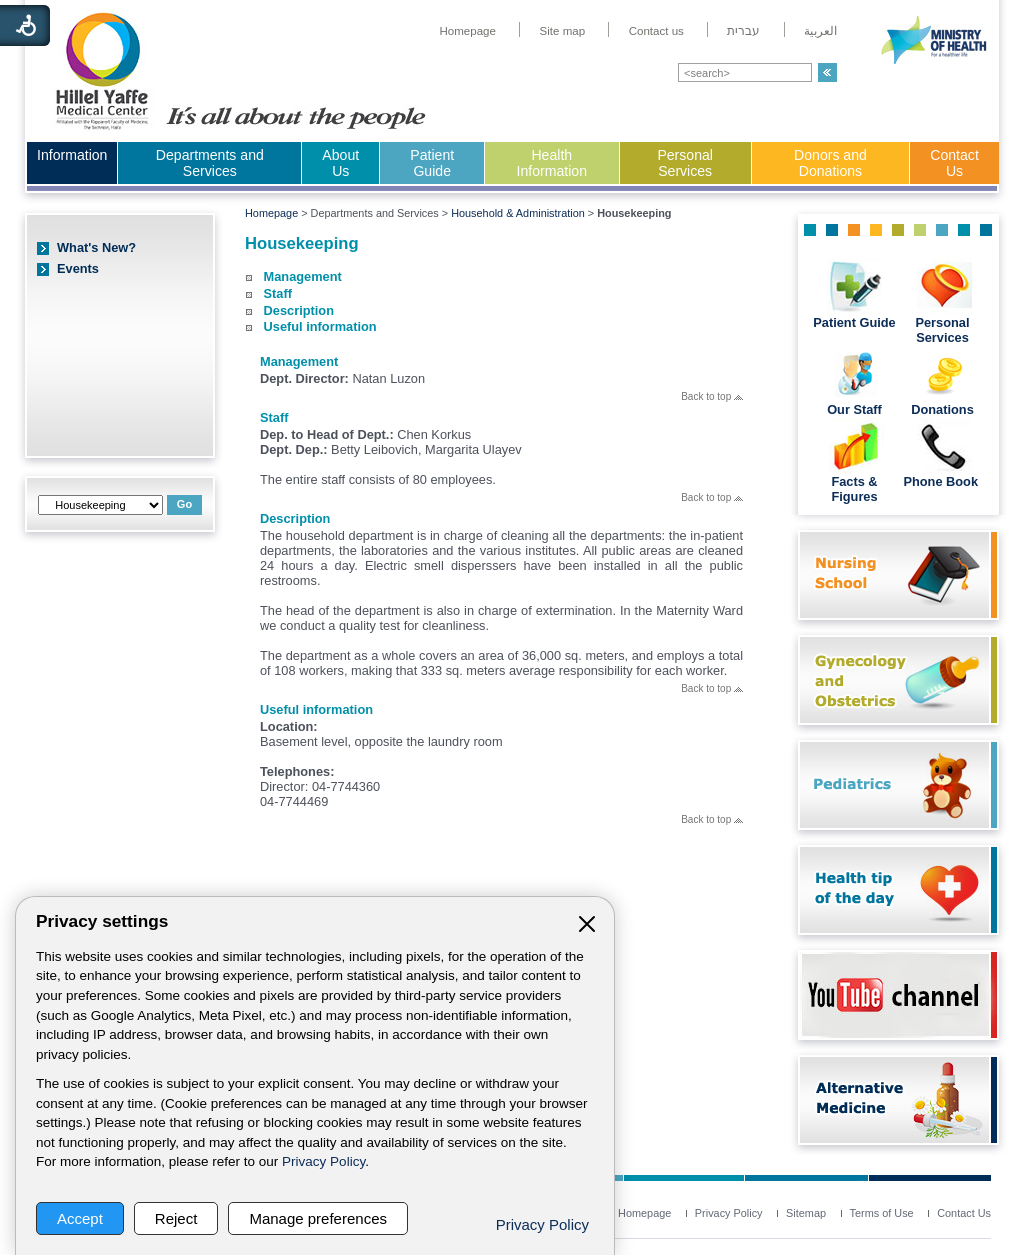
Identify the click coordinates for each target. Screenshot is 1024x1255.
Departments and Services (210, 163)
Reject (176, 1218)
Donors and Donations (830, 163)
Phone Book (942, 481)
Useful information (320, 326)
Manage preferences (318, 1218)
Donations (942, 409)
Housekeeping (302, 243)
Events (78, 268)
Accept (80, 1218)
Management (303, 276)
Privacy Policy (323, 1161)
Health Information (552, 163)
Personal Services (685, 163)
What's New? (96, 247)
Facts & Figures (854, 489)
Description (299, 310)
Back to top (712, 396)
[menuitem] (467, 31)
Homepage (271, 213)
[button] (827, 72)
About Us (340, 163)
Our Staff (854, 409)
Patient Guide (432, 163)
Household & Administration (518, 213)
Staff (278, 293)
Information (72, 155)
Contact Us (954, 163)
